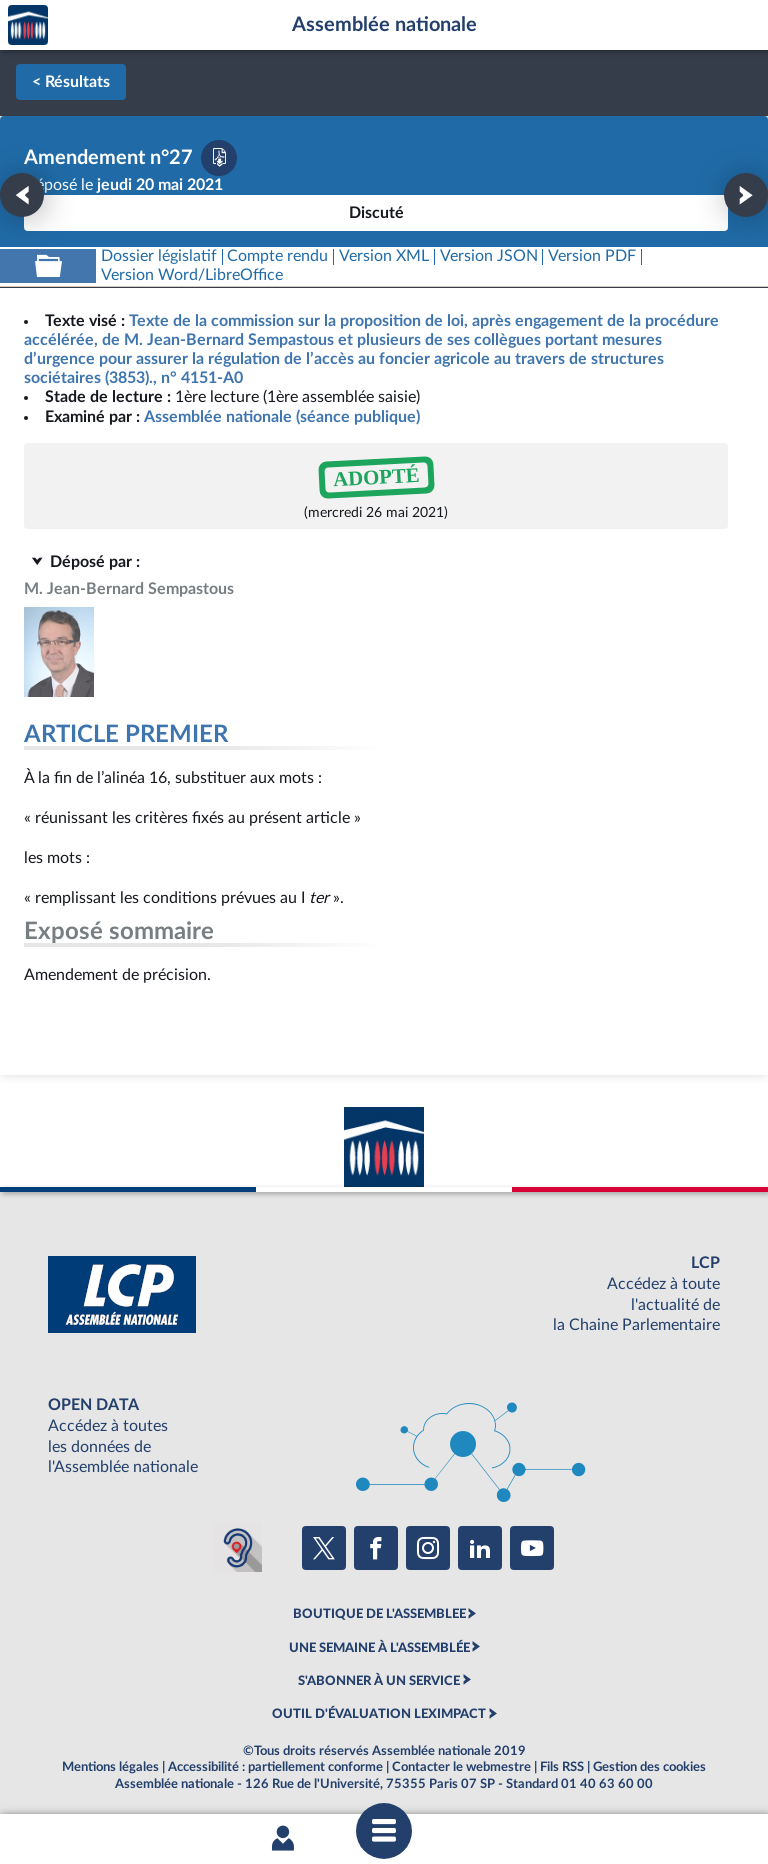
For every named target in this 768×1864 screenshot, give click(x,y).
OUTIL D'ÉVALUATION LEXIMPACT (379, 1714)
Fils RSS (562, 1767)
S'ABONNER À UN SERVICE (379, 1681)
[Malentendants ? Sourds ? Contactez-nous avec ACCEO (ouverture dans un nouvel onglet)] (238, 1548)
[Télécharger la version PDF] (219, 158)
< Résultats (71, 82)
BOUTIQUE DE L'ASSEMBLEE (379, 1614)
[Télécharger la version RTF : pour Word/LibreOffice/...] (192, 275)
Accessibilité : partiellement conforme (275, 1767)
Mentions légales (110, 1767)
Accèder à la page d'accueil (28, 25)
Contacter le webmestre (461, 1767)
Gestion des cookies (649, 1767)
